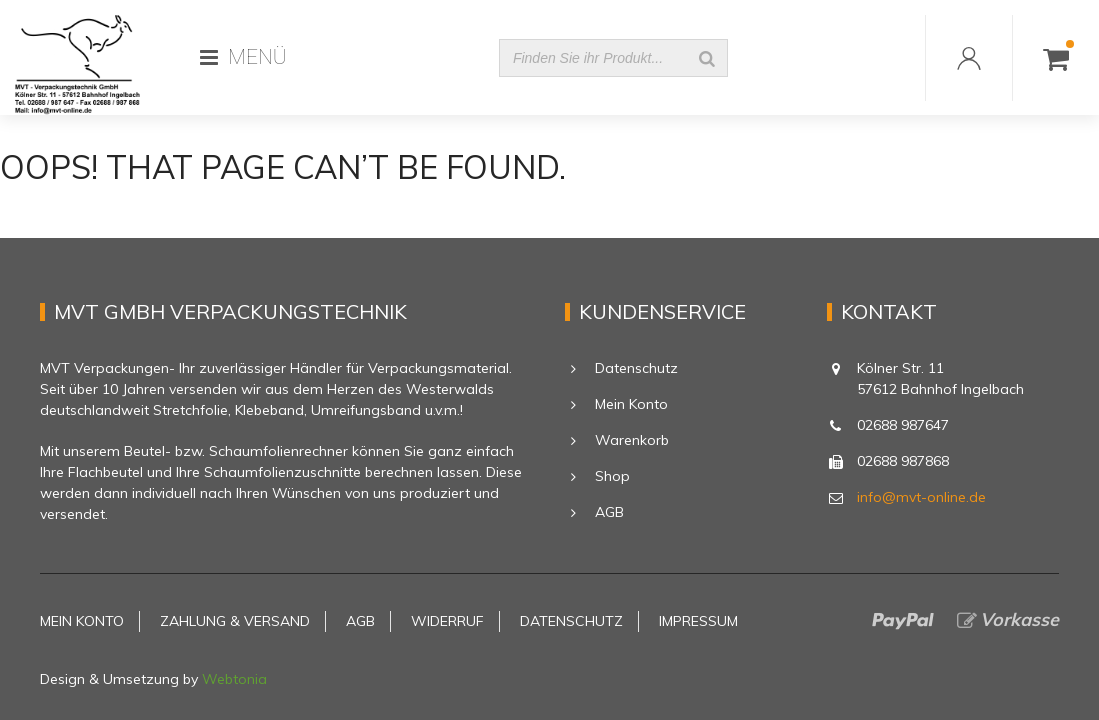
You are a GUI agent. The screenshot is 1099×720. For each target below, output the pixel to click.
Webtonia (234, 679)
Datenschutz (636, 368)
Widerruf (447, 621)
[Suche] (707, 58)
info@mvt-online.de (921, 497)
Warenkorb (632, 440)
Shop (612, 476)
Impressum (698, 621)
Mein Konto (631, 404)
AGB (609, 512)
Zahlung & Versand (235, 621)
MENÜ (243, 57)
